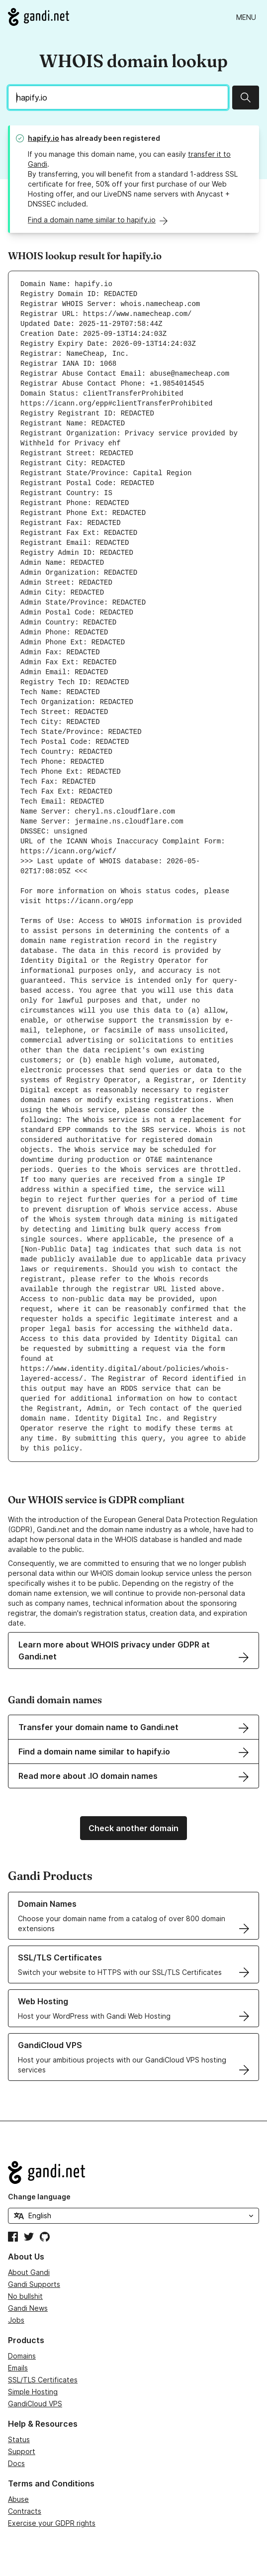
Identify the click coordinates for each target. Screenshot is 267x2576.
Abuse (18, 2499)
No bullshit (25, 2296)
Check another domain (133, 1828)
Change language (39, 2196)
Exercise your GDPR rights (51, 2523)
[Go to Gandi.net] (38, 17)
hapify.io (43, 138)
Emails (18, 2368)
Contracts (24, 2511)
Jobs (16, 2320)
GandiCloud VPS (35, 2403)
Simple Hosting (33, 2391)
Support (21, 2451)
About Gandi (29, 2272)
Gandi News (28, 2308)
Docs (16, 2463)
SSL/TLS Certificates (43, 2379)
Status (19, 2439)
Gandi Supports (34, 2284)
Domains (22, 2356)
